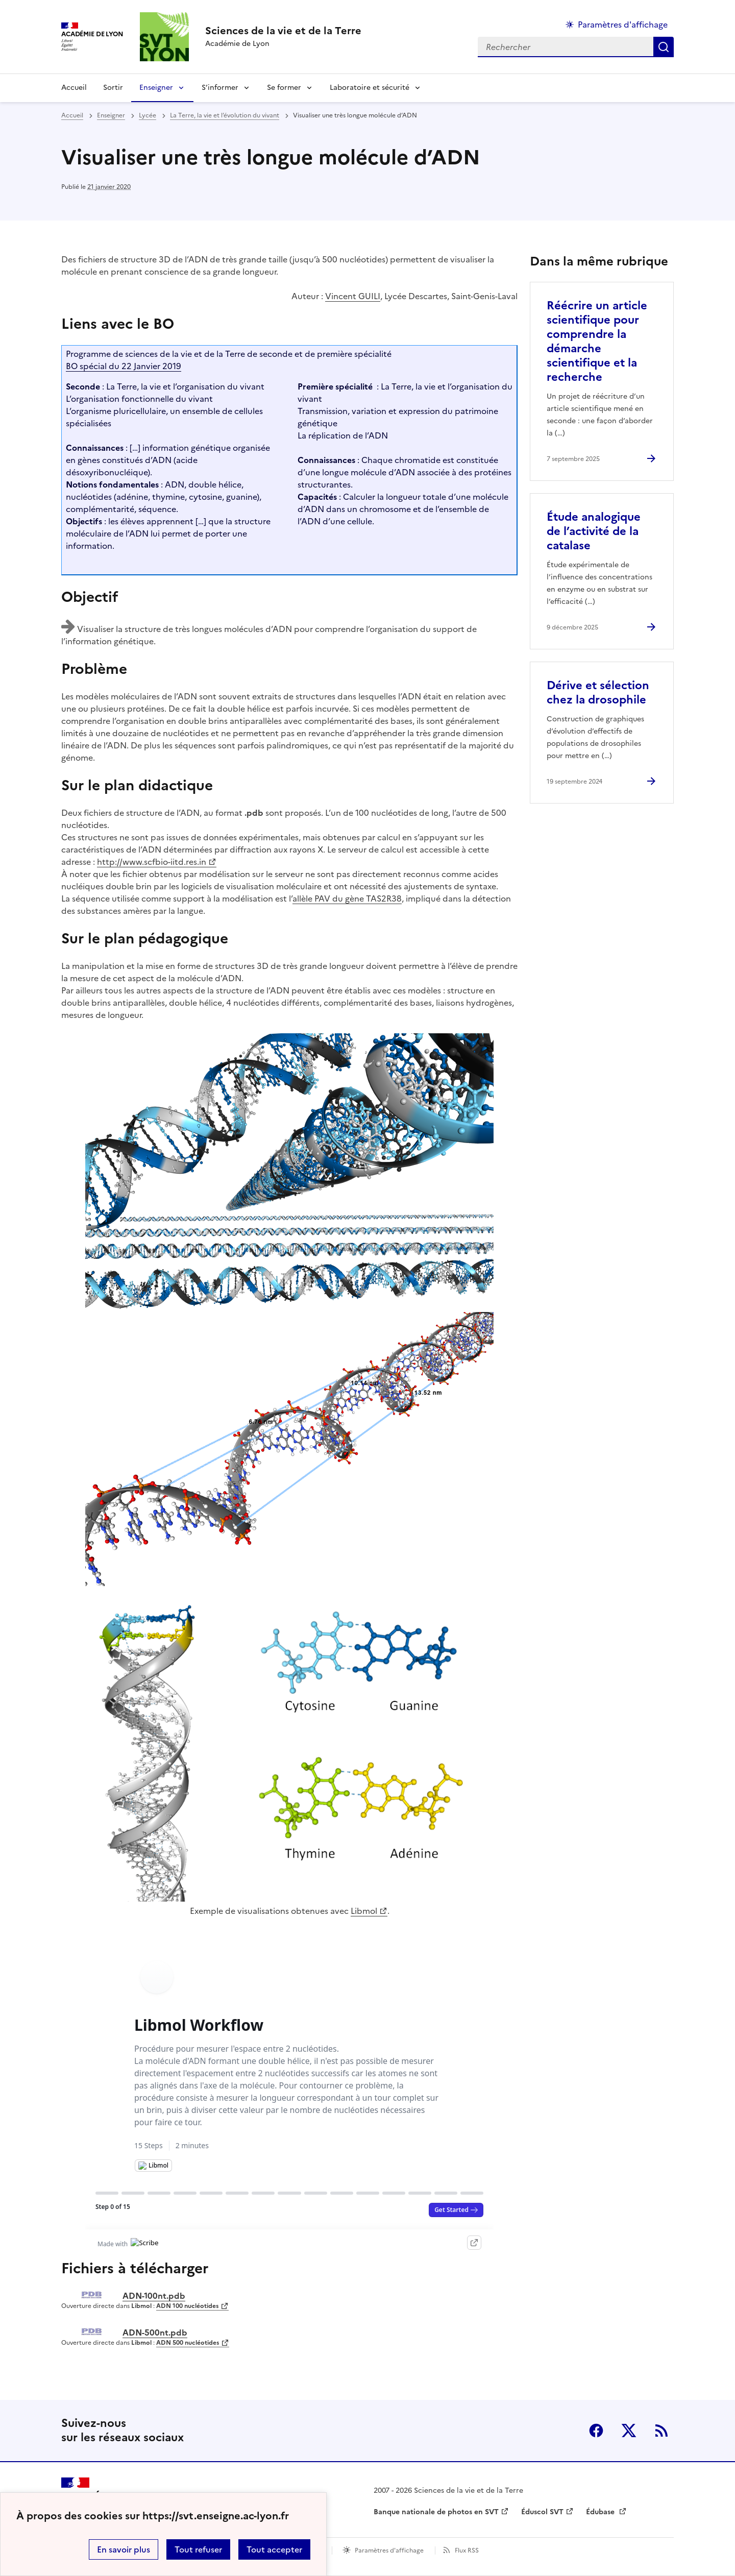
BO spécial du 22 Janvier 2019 (123, 366)
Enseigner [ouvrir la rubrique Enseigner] (111, 115)
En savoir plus (123, 2549)
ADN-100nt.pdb (153, 2296)
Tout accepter (274, 2549)
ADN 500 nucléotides (187, 2342)
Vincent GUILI (352, 296)
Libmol (364, 1911)
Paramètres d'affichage (389, 2550)
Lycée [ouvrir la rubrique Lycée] (147, 115)
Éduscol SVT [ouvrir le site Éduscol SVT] (542, 2512)
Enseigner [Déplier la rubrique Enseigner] (156, 87)
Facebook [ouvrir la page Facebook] (596, 2430)
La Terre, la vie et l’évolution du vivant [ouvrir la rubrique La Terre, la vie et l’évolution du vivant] (224, 115)
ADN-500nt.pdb (154, 2332)
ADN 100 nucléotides (187, 2306)
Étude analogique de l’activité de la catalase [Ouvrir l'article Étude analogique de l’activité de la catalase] (594, 531)
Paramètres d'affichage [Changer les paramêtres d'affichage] (623, 24)
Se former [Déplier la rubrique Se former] (284, 87)
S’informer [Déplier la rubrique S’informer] (220, 87)
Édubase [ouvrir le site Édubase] (601, 2512)
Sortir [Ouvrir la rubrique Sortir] (113, 87)
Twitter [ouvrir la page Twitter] (629, 2430)
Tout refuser (198, 2549)
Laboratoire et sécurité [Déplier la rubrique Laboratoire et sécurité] (369, 87)
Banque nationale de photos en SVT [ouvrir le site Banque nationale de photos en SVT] (436, 2512)
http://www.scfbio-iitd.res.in (151, 862)
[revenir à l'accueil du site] (283, 30)
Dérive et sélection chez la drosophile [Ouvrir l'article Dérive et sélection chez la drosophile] (598, 692)
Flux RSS (467, 2550)
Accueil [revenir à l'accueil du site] (74, 87)
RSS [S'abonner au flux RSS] (661, 2430)
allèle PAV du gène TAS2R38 (347, 898)
